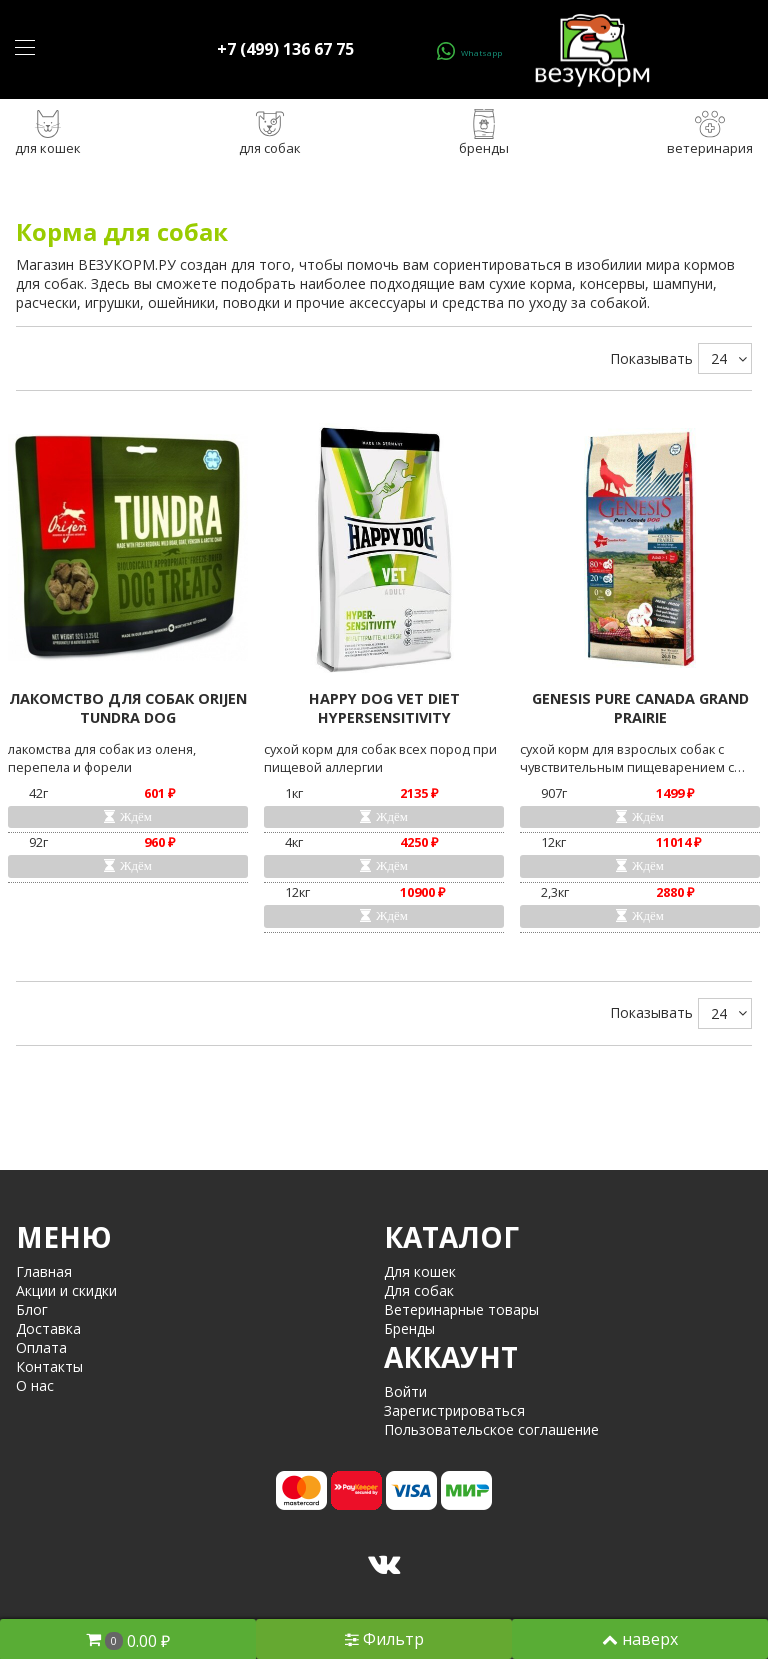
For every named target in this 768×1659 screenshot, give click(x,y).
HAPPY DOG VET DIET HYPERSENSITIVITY (384, 708)
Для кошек (420, 1271)
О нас (35, 1385)
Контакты (49, 1366)
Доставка (48, 1328)
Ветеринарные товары (461, 1309)
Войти (405, 1391)
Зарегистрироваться (454, 1410)
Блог (32, 1309)
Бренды (409, 1328)
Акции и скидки (66, 1290)
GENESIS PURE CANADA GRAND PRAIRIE (640, 708)
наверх (640, 1639)
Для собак (419, 1290)
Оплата (41, 1347)
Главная (44, 1271)
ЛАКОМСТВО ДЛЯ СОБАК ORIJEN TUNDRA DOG (128, 708)
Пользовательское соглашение (491, 1429)
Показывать (651, 358)
